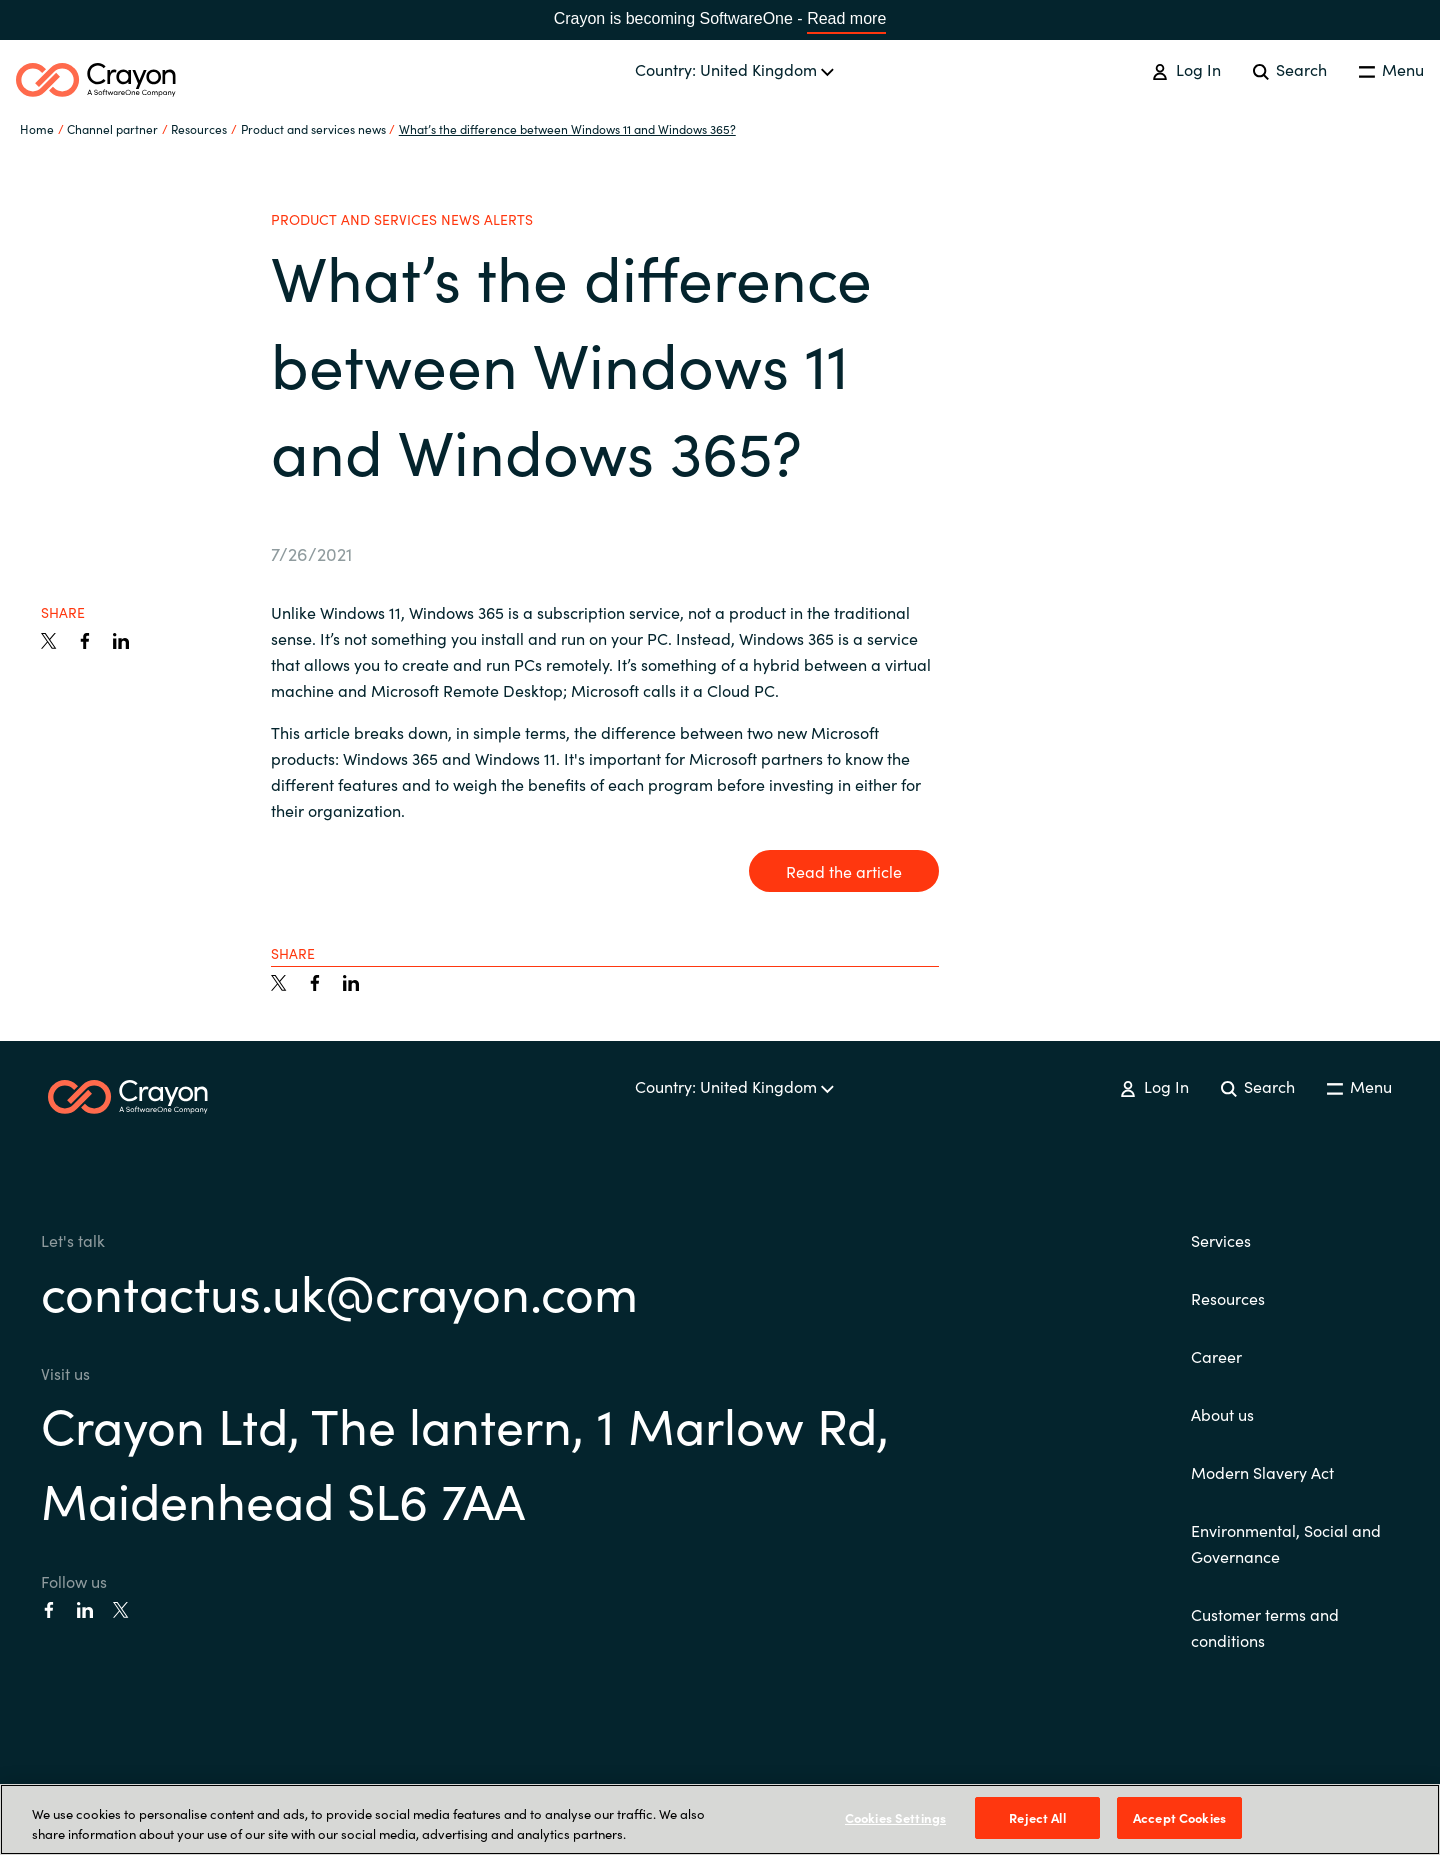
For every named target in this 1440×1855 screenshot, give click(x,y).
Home (37, 128)
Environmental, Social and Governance (1286, 1543)
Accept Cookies (1179, 1817)
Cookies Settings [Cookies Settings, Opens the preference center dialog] (895, 1817)
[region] (720, 1819)
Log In (1186, 69)
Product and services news (313, 128)
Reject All (1037, 1817)
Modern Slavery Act (1262, 1472)
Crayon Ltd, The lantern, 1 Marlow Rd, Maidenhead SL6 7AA (465, 1461)
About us (1222, 1414)
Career (1216, 1356)
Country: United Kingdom (734, 69)
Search (1290, 69)
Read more (846, 18)
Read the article (844, 871)
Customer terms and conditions (1265, 1627)
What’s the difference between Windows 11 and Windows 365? (567, 128)
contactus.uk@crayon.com (339, 1290)
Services (1221, 1240)
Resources (1228, 1298)
